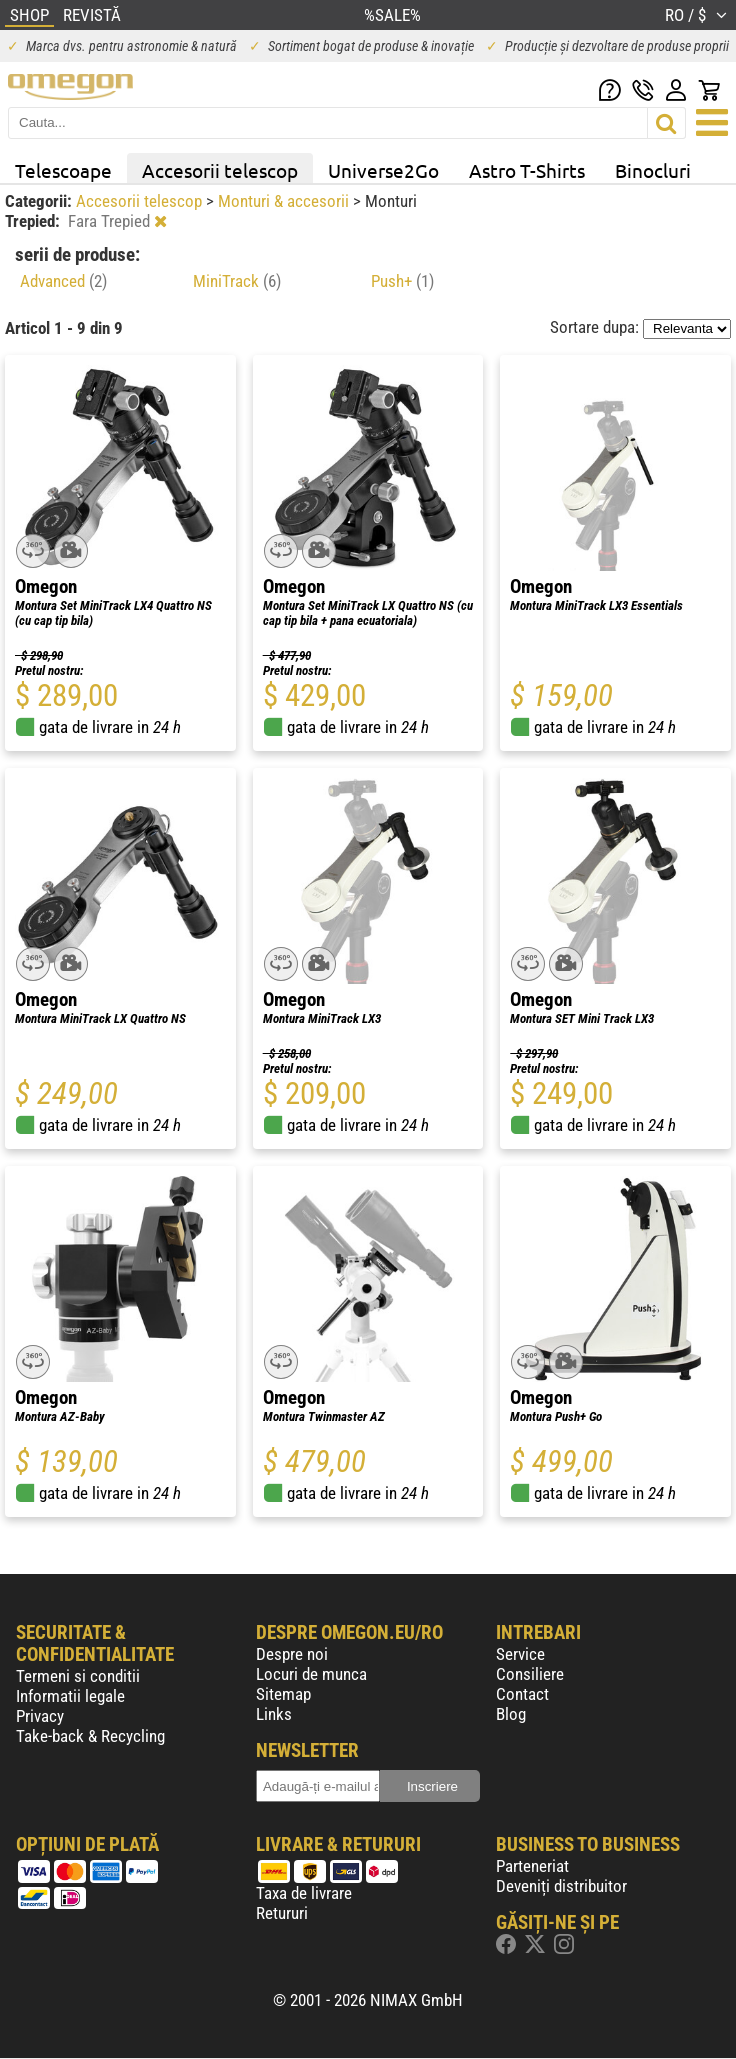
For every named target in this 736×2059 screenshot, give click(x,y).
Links (274, 1714)
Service (520, 1654)
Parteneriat (532, 1866)
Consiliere (530, 1674)
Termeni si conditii (78, 1676)
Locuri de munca (311, 1674)
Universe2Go (383, 170)
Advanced (63, 281)
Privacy (40, 1716)
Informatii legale (70, 1696)
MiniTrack (237, 281)
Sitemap (283, 1694)
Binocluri (653, 170)
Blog (511, 1714)
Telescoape (63, 170)
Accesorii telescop (220, 170)
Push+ (402, 281)
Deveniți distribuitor (561, 1886)
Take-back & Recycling (90, 1736)
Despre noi (292, 1654)
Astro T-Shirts (527, 170)
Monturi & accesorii (285, 201)
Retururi (282, 1913)
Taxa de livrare (304, 1893)
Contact (522, 1694)
